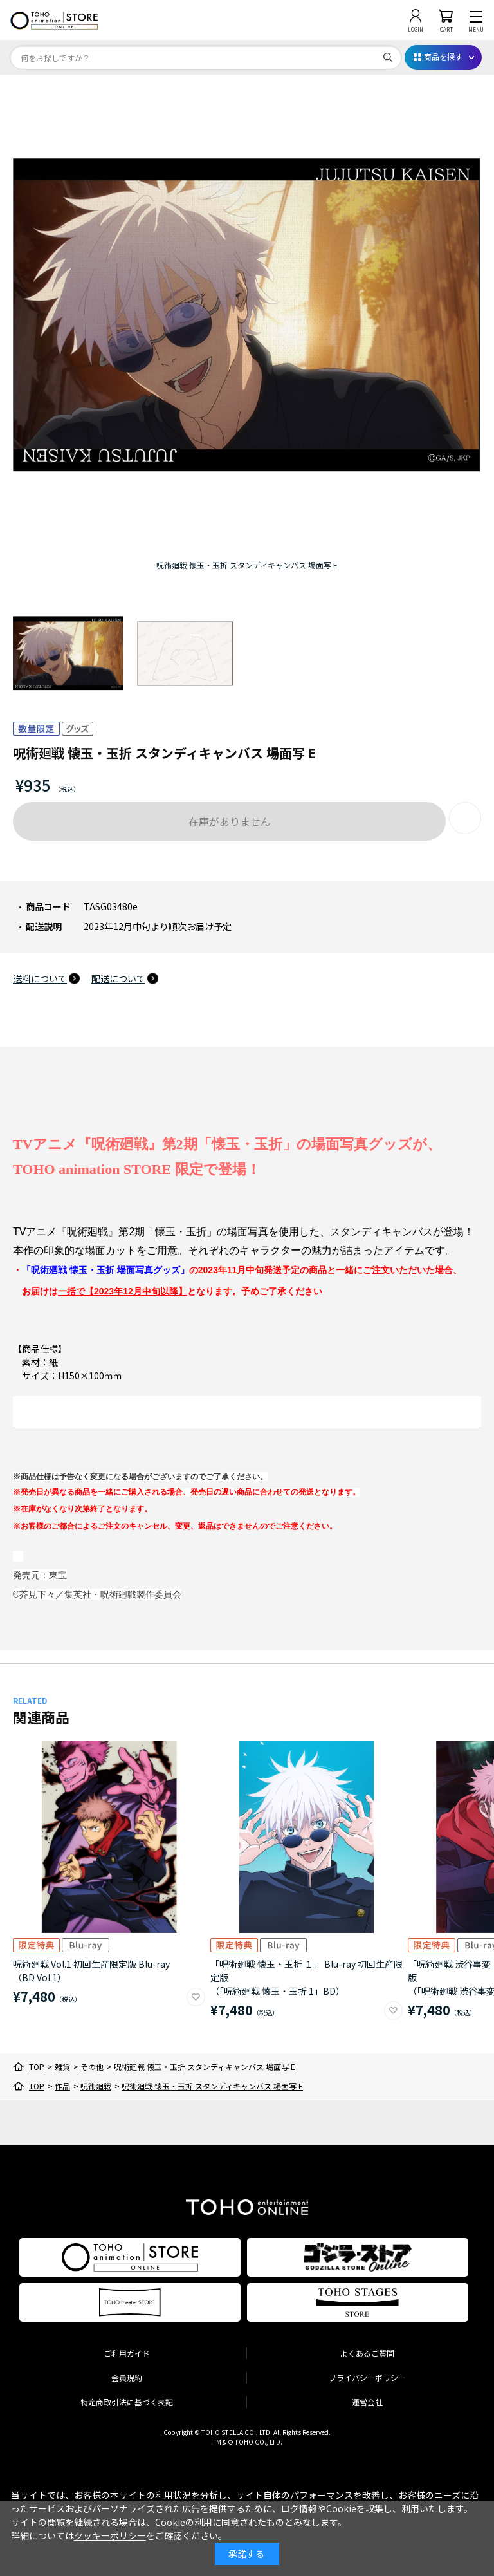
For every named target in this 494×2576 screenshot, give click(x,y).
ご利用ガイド (127, 2352)
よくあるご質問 (367, 2352)
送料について (40, 978)
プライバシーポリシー (367, 2377)
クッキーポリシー (110, 2535)
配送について (118, 978)
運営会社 (367, 2401)
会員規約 (126, 2377)
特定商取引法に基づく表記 (126, 2401)
